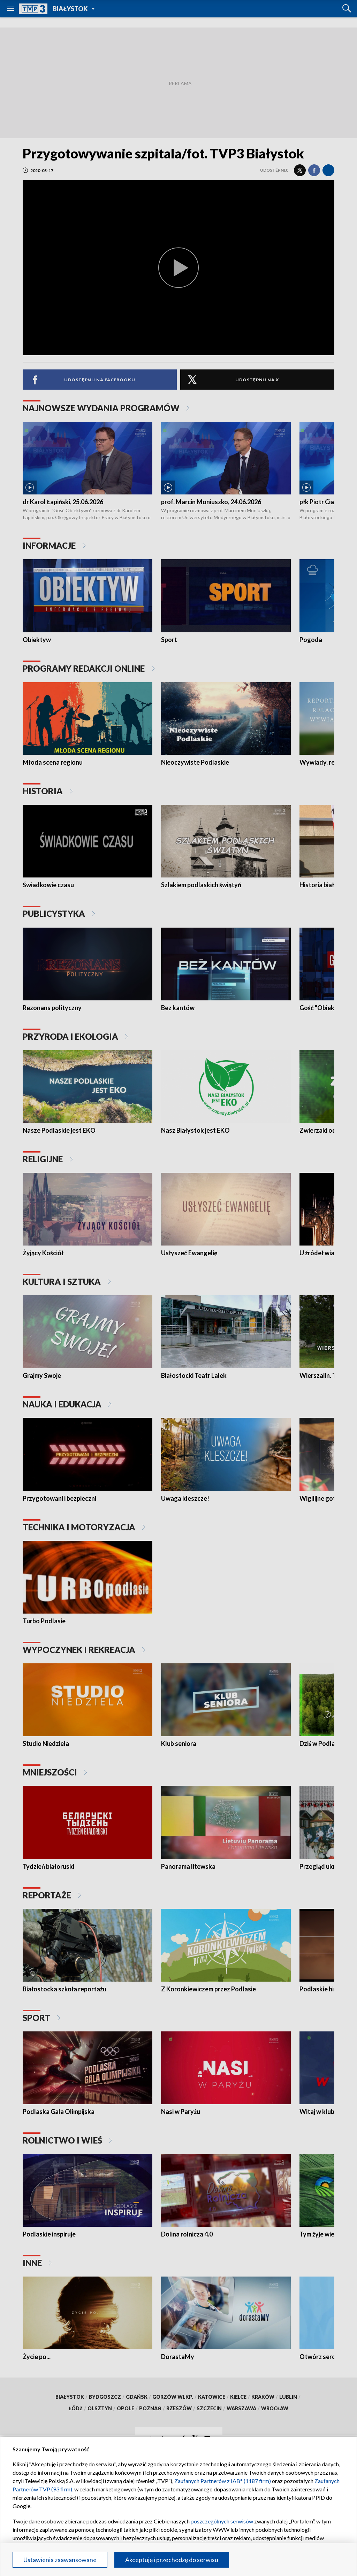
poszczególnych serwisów (222, 2521)
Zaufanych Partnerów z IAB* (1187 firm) (222, 2480)
